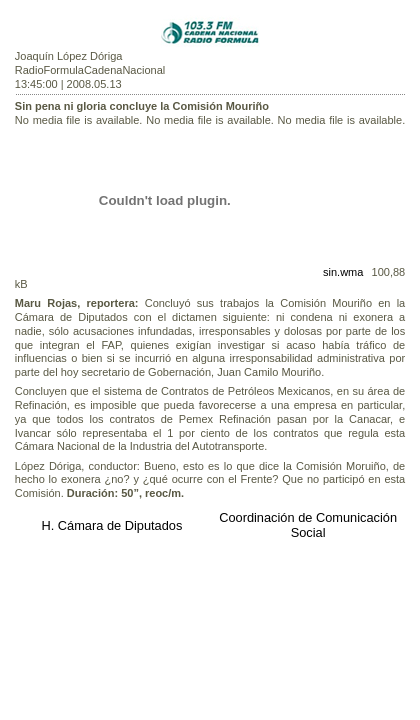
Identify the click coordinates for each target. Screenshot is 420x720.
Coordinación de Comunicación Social (308, 525)
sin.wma (343, 272)
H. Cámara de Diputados (111, 525)
